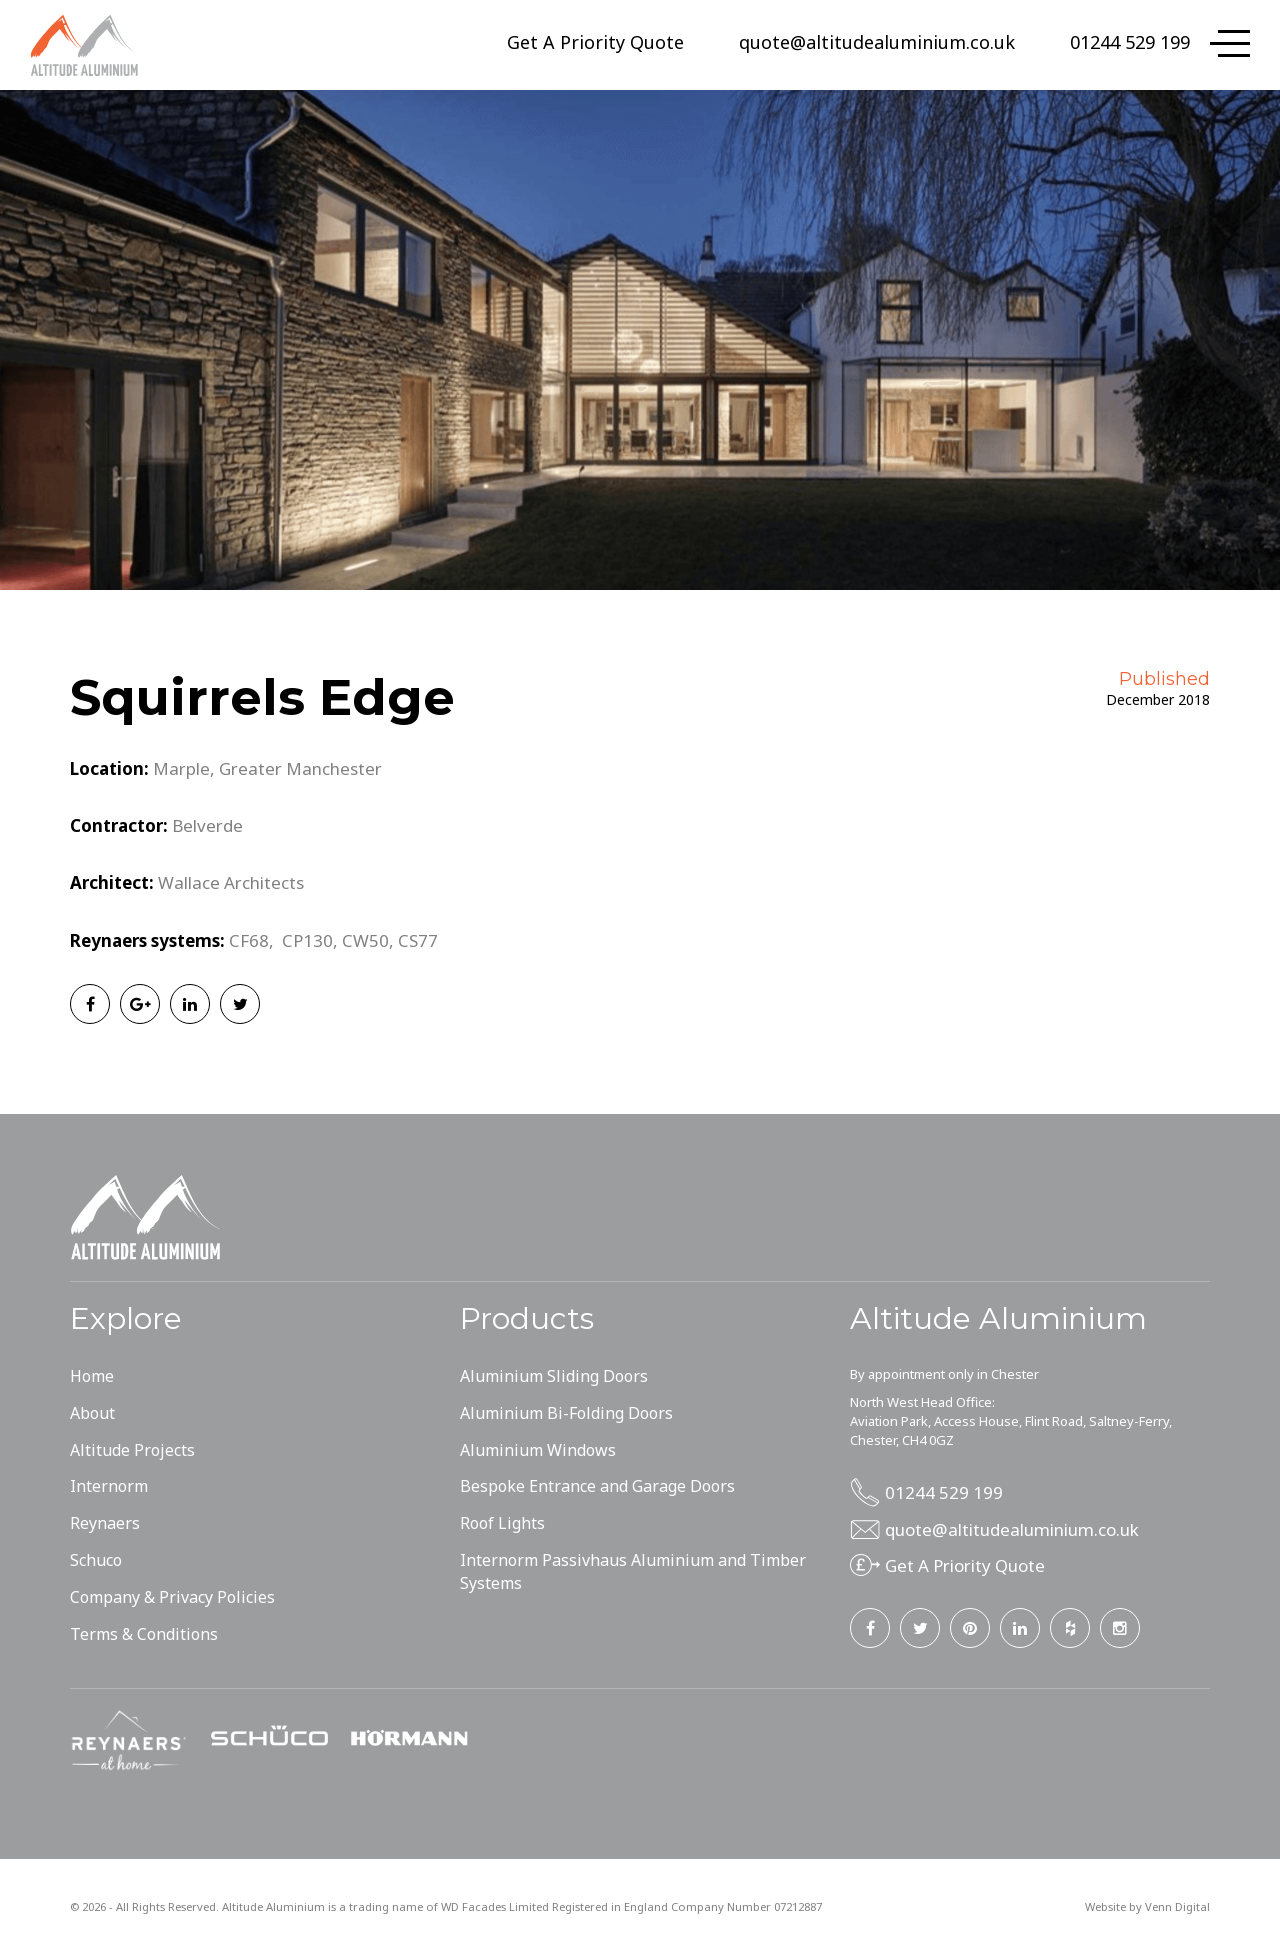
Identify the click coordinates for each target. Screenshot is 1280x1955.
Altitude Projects (132, 1450)
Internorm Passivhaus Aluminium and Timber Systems (633, 1571)
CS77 (418, 940)
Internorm (109, 1486)
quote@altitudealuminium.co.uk (877, 42)
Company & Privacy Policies (172, 1597)
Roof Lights (502, 1523)
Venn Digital (1177, 1906)
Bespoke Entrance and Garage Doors (597, 1486)
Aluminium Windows (538, 1450)
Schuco (96, 1560)
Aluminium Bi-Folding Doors (566, 1413)
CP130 (307, 940)
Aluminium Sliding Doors (554, 1376)
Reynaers (105, 1523)
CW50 (365, 940)
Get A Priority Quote (595, 42)
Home (92, 1376)
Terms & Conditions (144, 1634)
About (92, 1413)
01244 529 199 (1130, 42)
